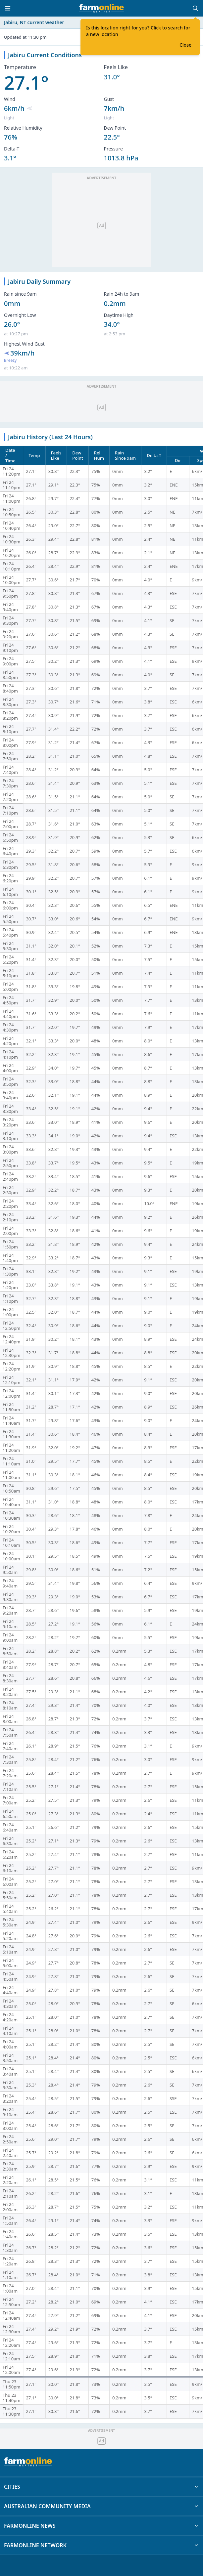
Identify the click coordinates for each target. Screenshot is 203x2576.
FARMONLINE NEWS (101, 2525)
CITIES (101, 2486)
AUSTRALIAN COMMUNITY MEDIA (101, 2506)
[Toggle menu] (7, 8)
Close (185, 45)
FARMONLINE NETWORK (101, 2545)
